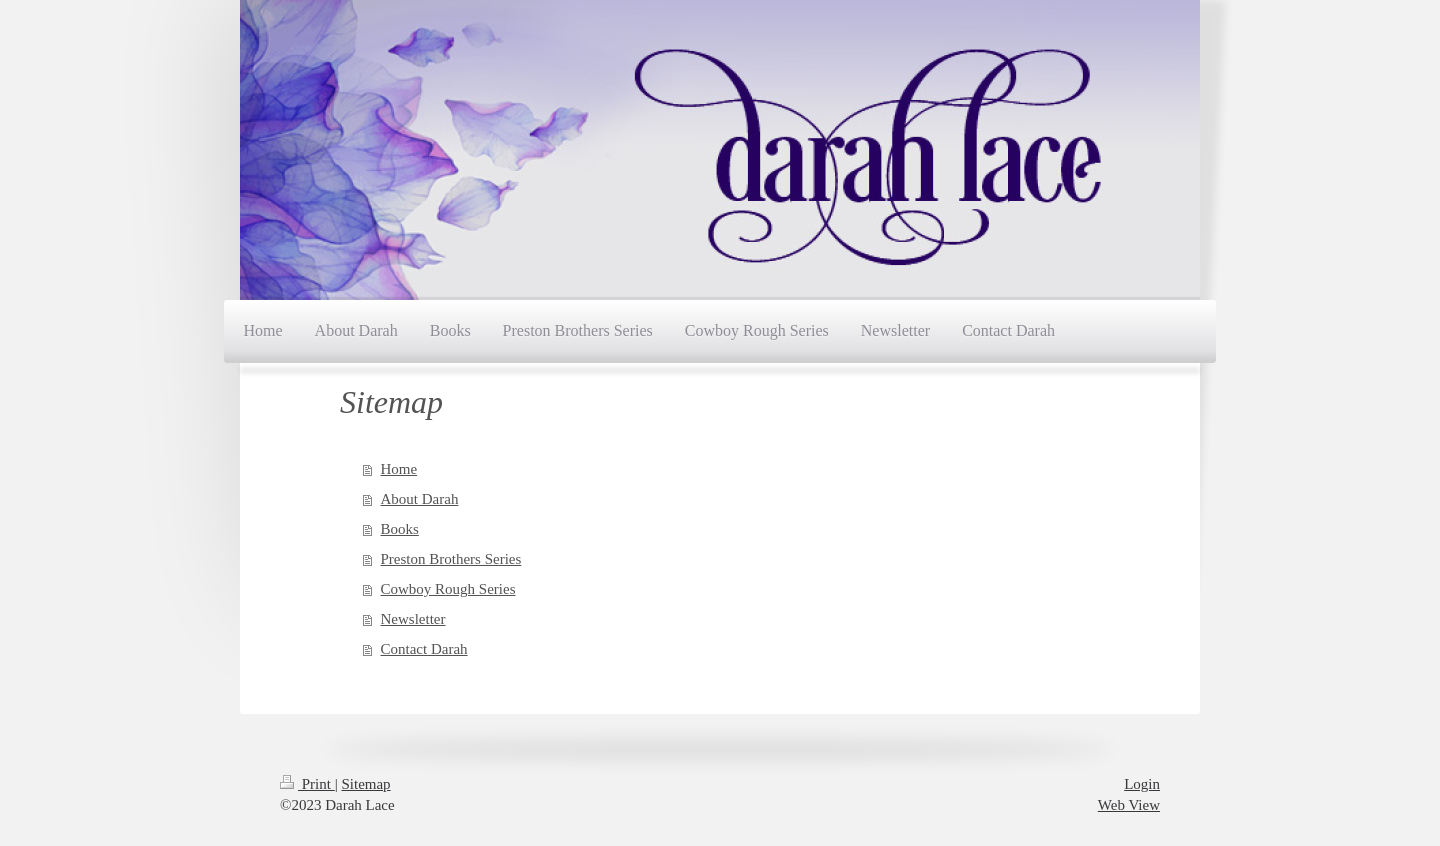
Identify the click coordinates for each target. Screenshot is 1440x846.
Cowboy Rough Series (448, 589)
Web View (1129, 805)
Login (1142, 784)
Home (399, 469)
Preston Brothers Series (451, 559)
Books (400, 529)
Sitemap (365, 784)
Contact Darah (424, 649)
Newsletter (413, 619)
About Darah (420, 499)
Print (307, 784)
